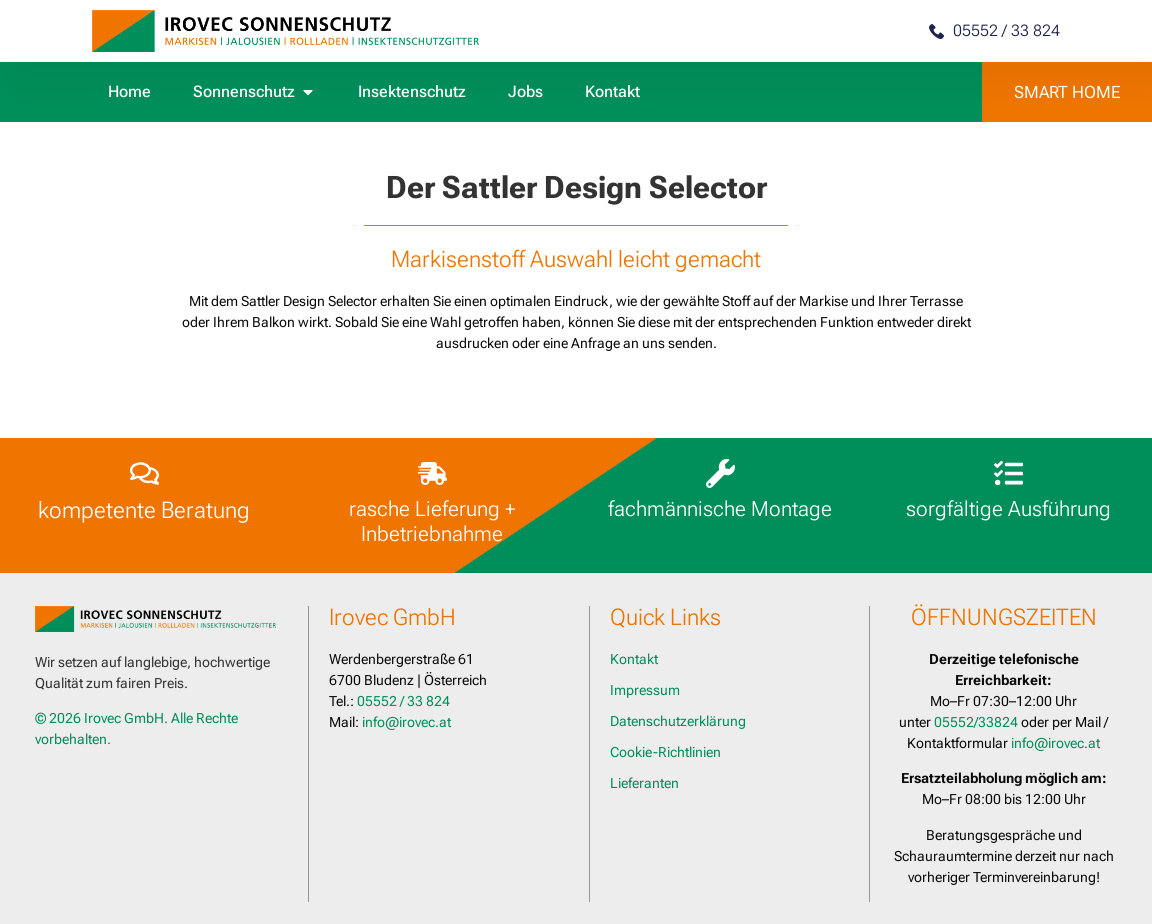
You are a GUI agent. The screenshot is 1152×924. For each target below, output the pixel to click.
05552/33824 (976, 722)
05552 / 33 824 (403, 701)
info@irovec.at (406, 722)
